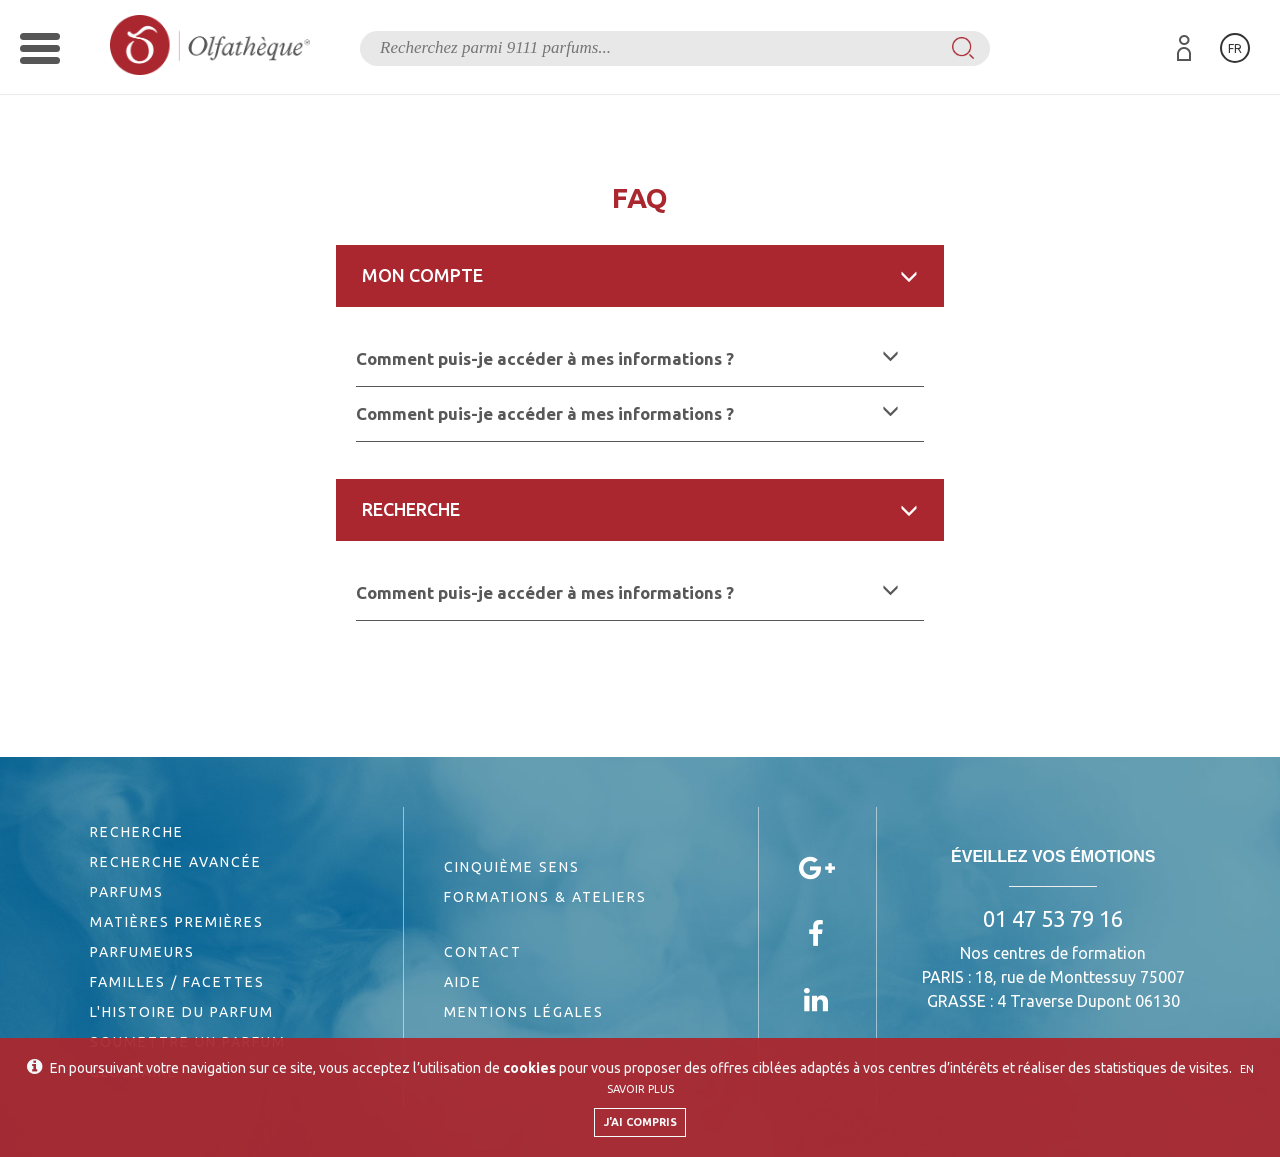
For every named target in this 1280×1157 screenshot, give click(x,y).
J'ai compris (640, 1122)
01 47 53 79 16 (1053, 919)
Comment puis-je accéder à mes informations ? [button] (627, 358)
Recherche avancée (176, 862)
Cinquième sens (512, 867)
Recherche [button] (640, 509)
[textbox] (675, 48)
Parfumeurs (142, 952)
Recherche (137, 832)
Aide (463, 982)
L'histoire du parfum (182, 1012)
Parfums (127, 892)
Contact (483, 952)
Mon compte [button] (640, 275)
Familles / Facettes (177, 982)
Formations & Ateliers (545, 897)
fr (1235, 48)
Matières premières (177, 922)
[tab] (640, 276)
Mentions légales (524, 1012)
